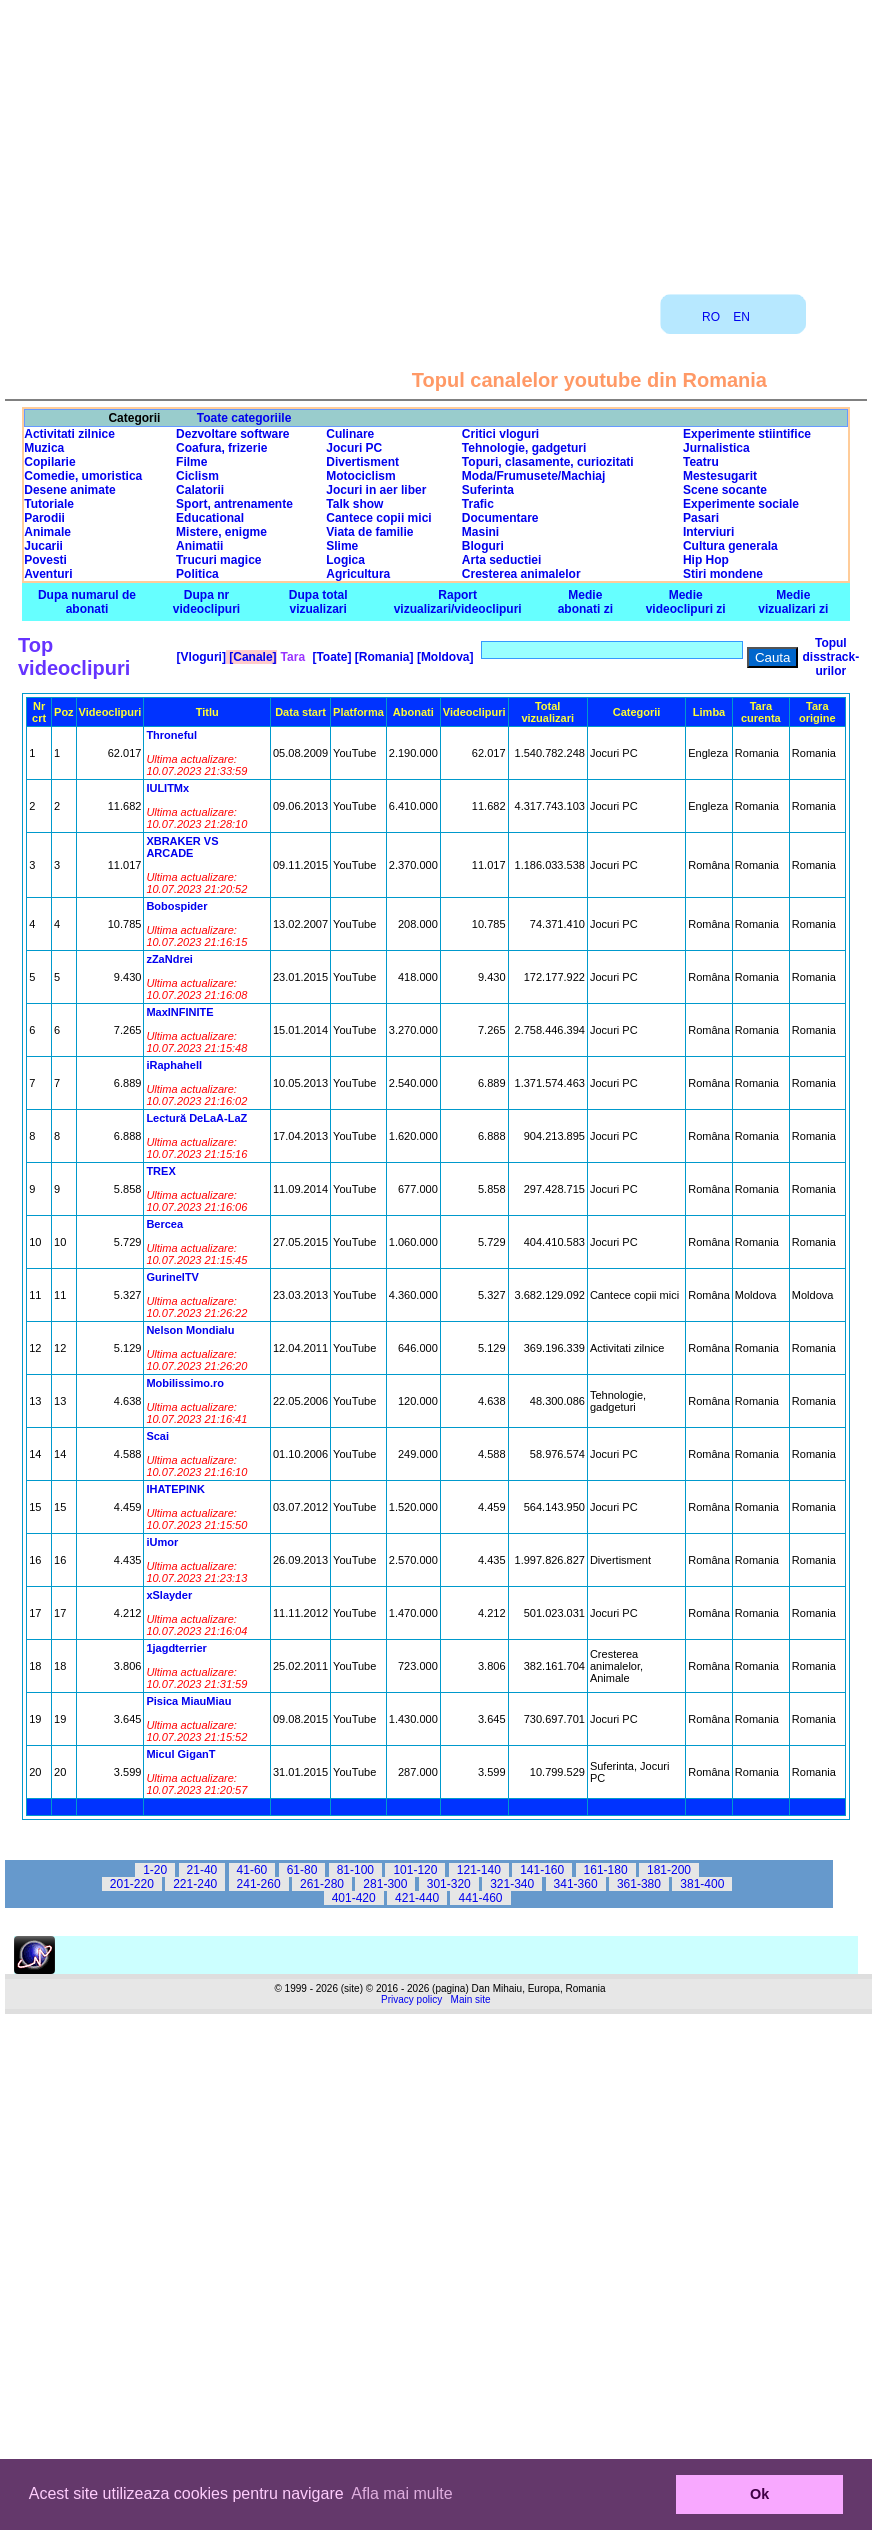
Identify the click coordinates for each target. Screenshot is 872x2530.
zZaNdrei (169, 959)
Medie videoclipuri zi (686, 602)
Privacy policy (411, 1999)
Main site (471, 1999)
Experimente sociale (741, 504)
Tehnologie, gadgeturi (524, 448)
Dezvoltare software (232, 434)
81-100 (355, 1870)
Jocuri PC (354, 448)
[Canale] (251, 657)
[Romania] (383, 657)
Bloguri (483, 546)
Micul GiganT (180, 1754)
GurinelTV (172, 1277)
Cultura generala (730, 546)
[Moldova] (444, 657)
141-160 (542, 1870)
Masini (480, 532)
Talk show (354, 504)
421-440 (417, 1898)
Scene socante (725, 490)
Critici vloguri (500, 434)
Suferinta (488, 490)
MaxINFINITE (179, 1012)
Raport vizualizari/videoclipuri (458, 602)
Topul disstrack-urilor (830, 657)
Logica (345, 560)
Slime (342, 546)
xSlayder (169, 1595)
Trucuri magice (218, 560)
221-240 (195, 1884)
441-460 (480, 1898)
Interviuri (708, 532)
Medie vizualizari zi (793, 602)
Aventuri (48, 574)
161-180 (606, 1870)
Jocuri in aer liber (376, 490)
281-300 (385, 1884)
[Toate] (330, 657)
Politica (197, 574)
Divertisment (362, 462)
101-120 (415, 1870)
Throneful (171, 735)
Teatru (701, 462)
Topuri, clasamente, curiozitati (548, 462)
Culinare (350, 434)
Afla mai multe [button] (401, 2493)
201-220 (132, 1884)
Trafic (478, 504)
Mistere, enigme (221, 532)
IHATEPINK (175, 1489)
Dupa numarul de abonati (87, 602)
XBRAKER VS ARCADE (182, 847)
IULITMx (167, 788)
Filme (191, 462)
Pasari (701, 518)
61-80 (302, 1870)
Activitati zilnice (69, 434)
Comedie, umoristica (83, 476)
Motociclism (360, 476)
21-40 (202, 1870)
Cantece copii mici (378, 518)
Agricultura (358, 574)
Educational (210, 518)
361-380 (639, 1884)
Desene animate (69, 490)
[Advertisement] (436, 140)
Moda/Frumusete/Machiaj (533, 476)
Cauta (773, 657)
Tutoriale (49, 504)
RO (711, 317)
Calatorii (200, 490)
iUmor (162, 1542)
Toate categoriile (244, 418)
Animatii (199, 546)
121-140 (479, 1870)
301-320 (449, 1884)
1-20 (155, 1870)
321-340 (512, 1884)
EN (741, 317)
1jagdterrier (176, 1648)
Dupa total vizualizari (318, 602)
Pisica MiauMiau (188, 1701)
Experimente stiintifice (747, 434)
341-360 (576, 1884)
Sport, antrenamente (234, 504)
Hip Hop (706, 560)
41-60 (252, 1870)
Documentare (500, 518)
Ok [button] (759, 2494)
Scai (157, 1436)
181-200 (669, 1870)
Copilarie (49, 462)
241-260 (259, 1884)
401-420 (354, 1898)
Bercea (164, 1224)
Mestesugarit (720, 476)
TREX (160, 1171)
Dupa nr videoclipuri (206, 602)
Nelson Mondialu (190, 1330)
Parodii (44, 518)
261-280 (322, 1884)
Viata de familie (369, 532)
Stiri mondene (723, 574)
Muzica (44, 448)
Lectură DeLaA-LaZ (196, 1118)
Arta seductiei (501, 560)
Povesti (45, 560)
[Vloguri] (199, 657)
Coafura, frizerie (221, 448)
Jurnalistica (716, 448)
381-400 (702, 1884)
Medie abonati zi (585, 602)
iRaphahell (174, 1065)
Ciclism (197, 476)
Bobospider (176, 906)
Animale (47, 532)
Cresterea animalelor (521, 574)
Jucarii (43, 546)
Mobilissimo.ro (185, 1383)
